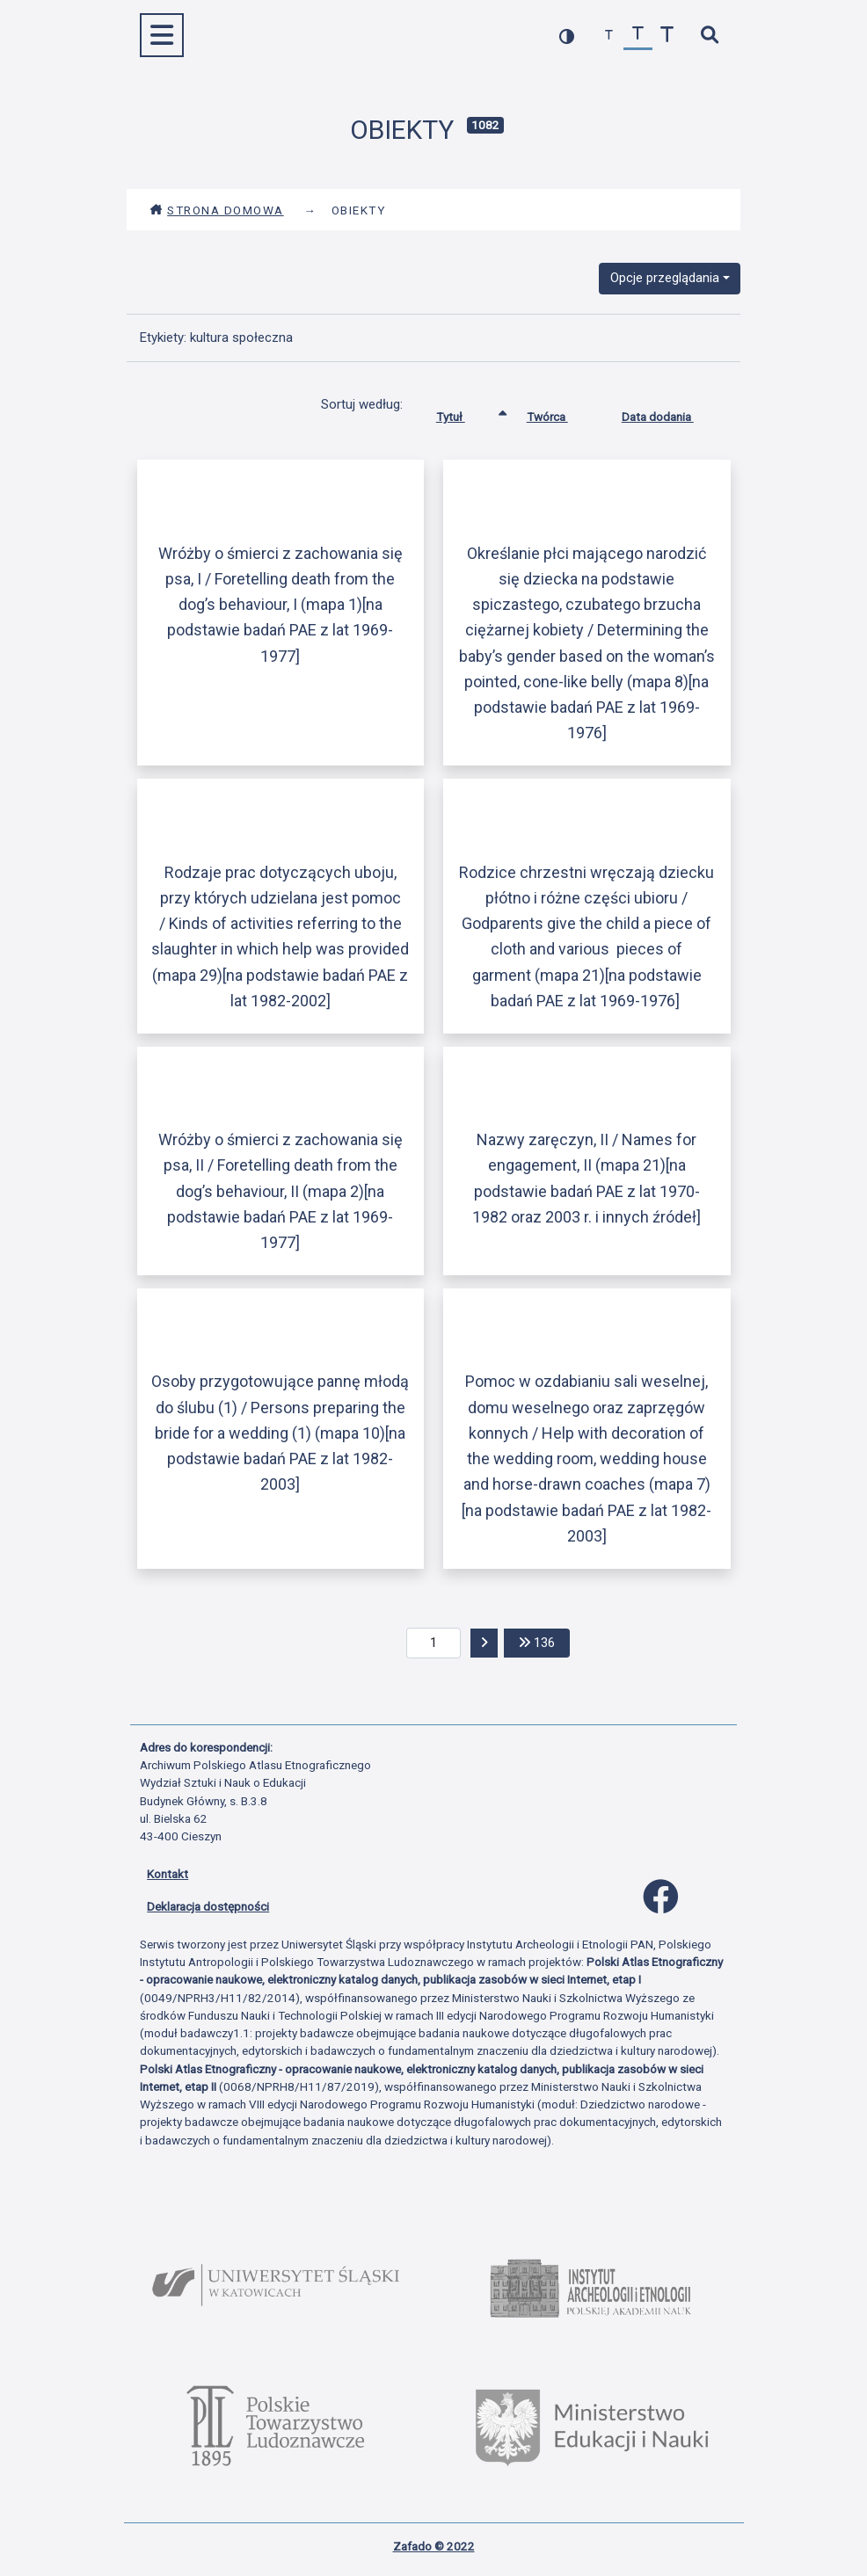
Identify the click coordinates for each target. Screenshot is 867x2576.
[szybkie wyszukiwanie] (709, 35)
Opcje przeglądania (664, 278)
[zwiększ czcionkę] (666, 35)
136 (544, 1641)
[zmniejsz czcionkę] (608, 35)
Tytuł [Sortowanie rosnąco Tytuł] (464, 413)
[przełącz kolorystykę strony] (566, 35)
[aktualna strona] (434, 1643)
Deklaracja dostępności (208, 1906)
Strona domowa (216, 210)
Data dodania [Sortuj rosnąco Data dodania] (671, 413)
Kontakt (167, 1874)
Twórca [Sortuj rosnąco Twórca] (560, 413)
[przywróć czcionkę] (637, 35)
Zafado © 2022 (434, 2546)
